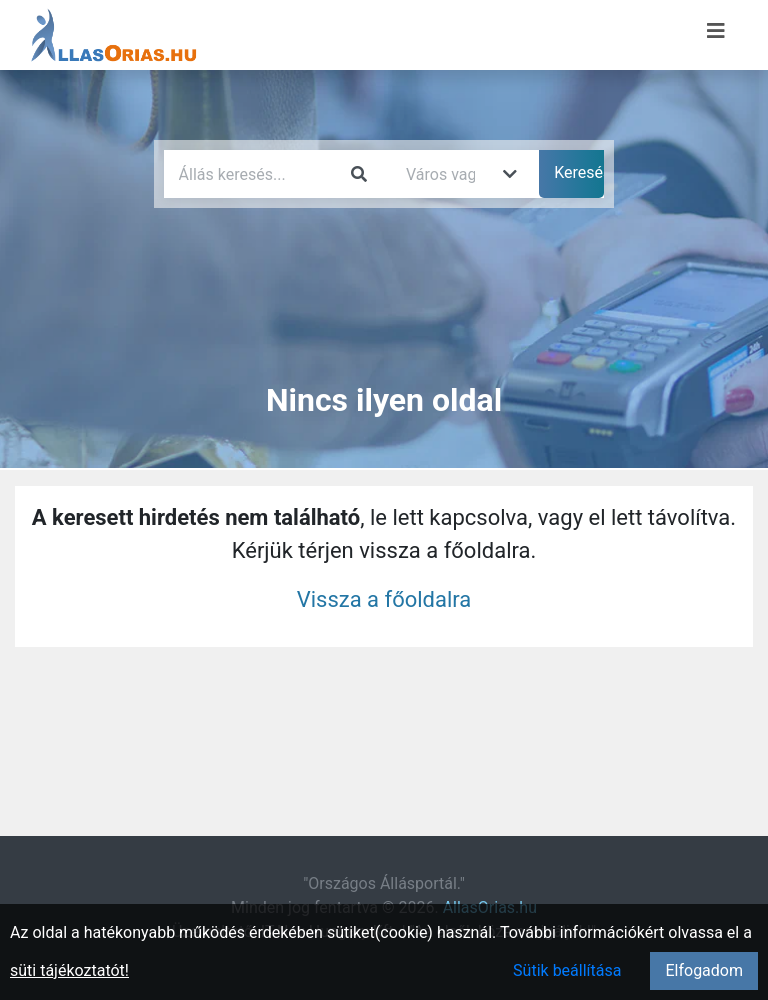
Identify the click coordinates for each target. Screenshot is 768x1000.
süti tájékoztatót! (69, 970)
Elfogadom (704, 970)
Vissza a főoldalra (384, 599)
